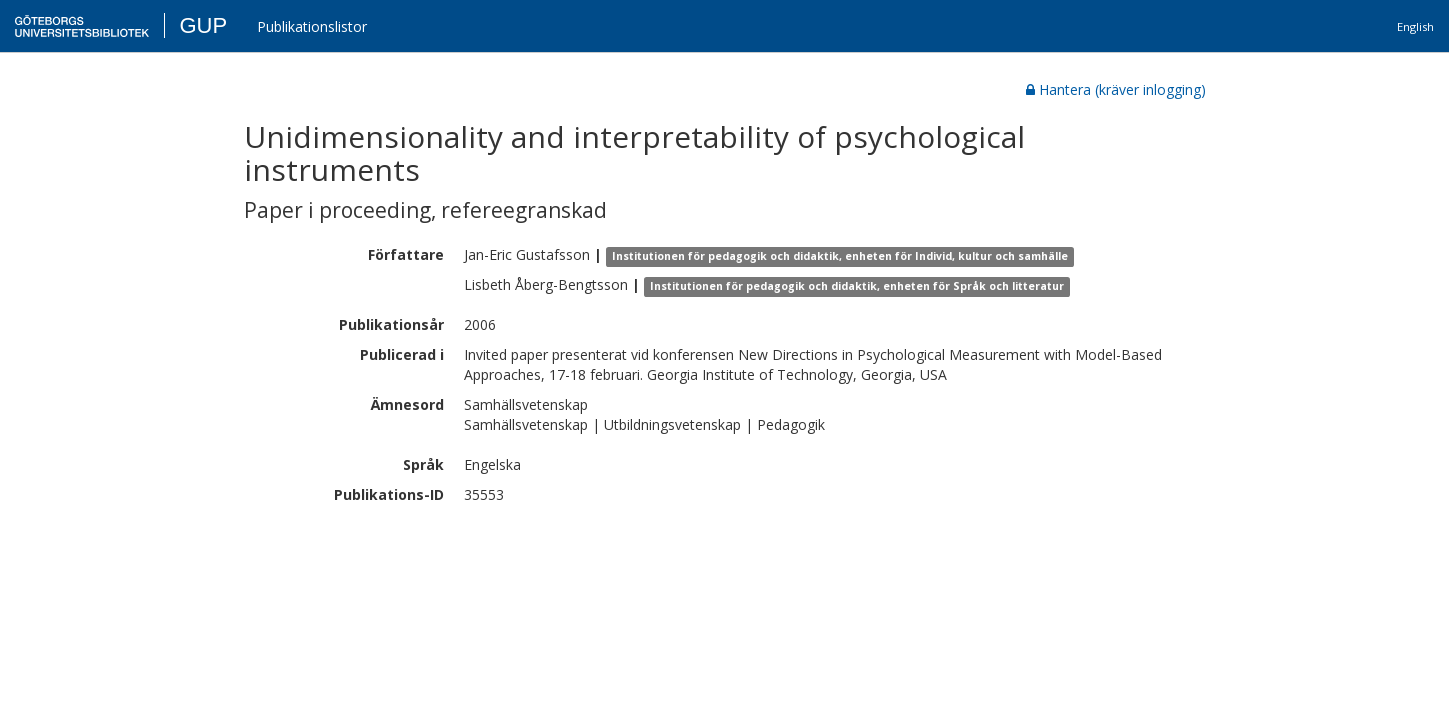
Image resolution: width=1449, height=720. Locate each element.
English (1415, 26)
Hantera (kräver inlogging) (1116, 89)
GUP (203, 25)
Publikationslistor (312, 26)
